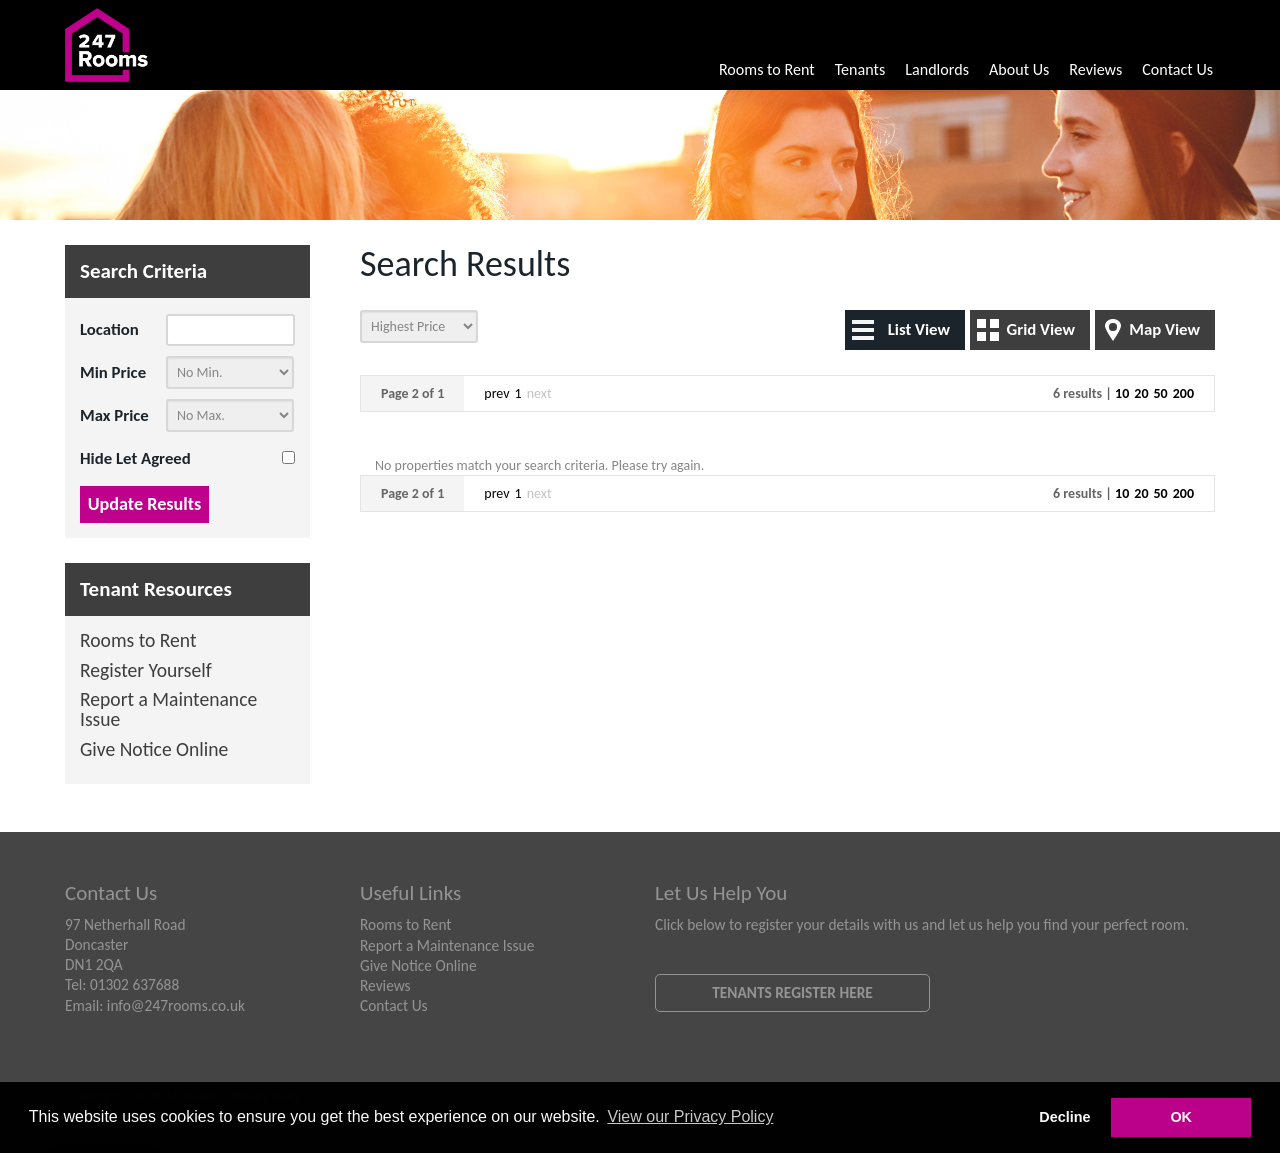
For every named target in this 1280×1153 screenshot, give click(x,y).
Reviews (1095, 69)
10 (1122, 393)
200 (1183, 393)
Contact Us (1177, 69)
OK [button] (1181, 1117)
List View (919, 329)
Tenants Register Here (792, 992)
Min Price (113, 372)
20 (1141, 393)
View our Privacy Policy (690, 1116)
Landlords (937, 69)
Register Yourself (146, 671)
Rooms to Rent (767, 69)
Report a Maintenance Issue (168, 710)
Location (109, 329)
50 (1161, 393)
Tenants (860, 69)
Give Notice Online (154, 750)
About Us (1019, 69)
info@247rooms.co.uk (176, 1005)
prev (496, 393)
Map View (1164, 329)
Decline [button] (1064, 1117)
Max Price (114, 415)
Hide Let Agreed (135, 458)
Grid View (1040, 329)
